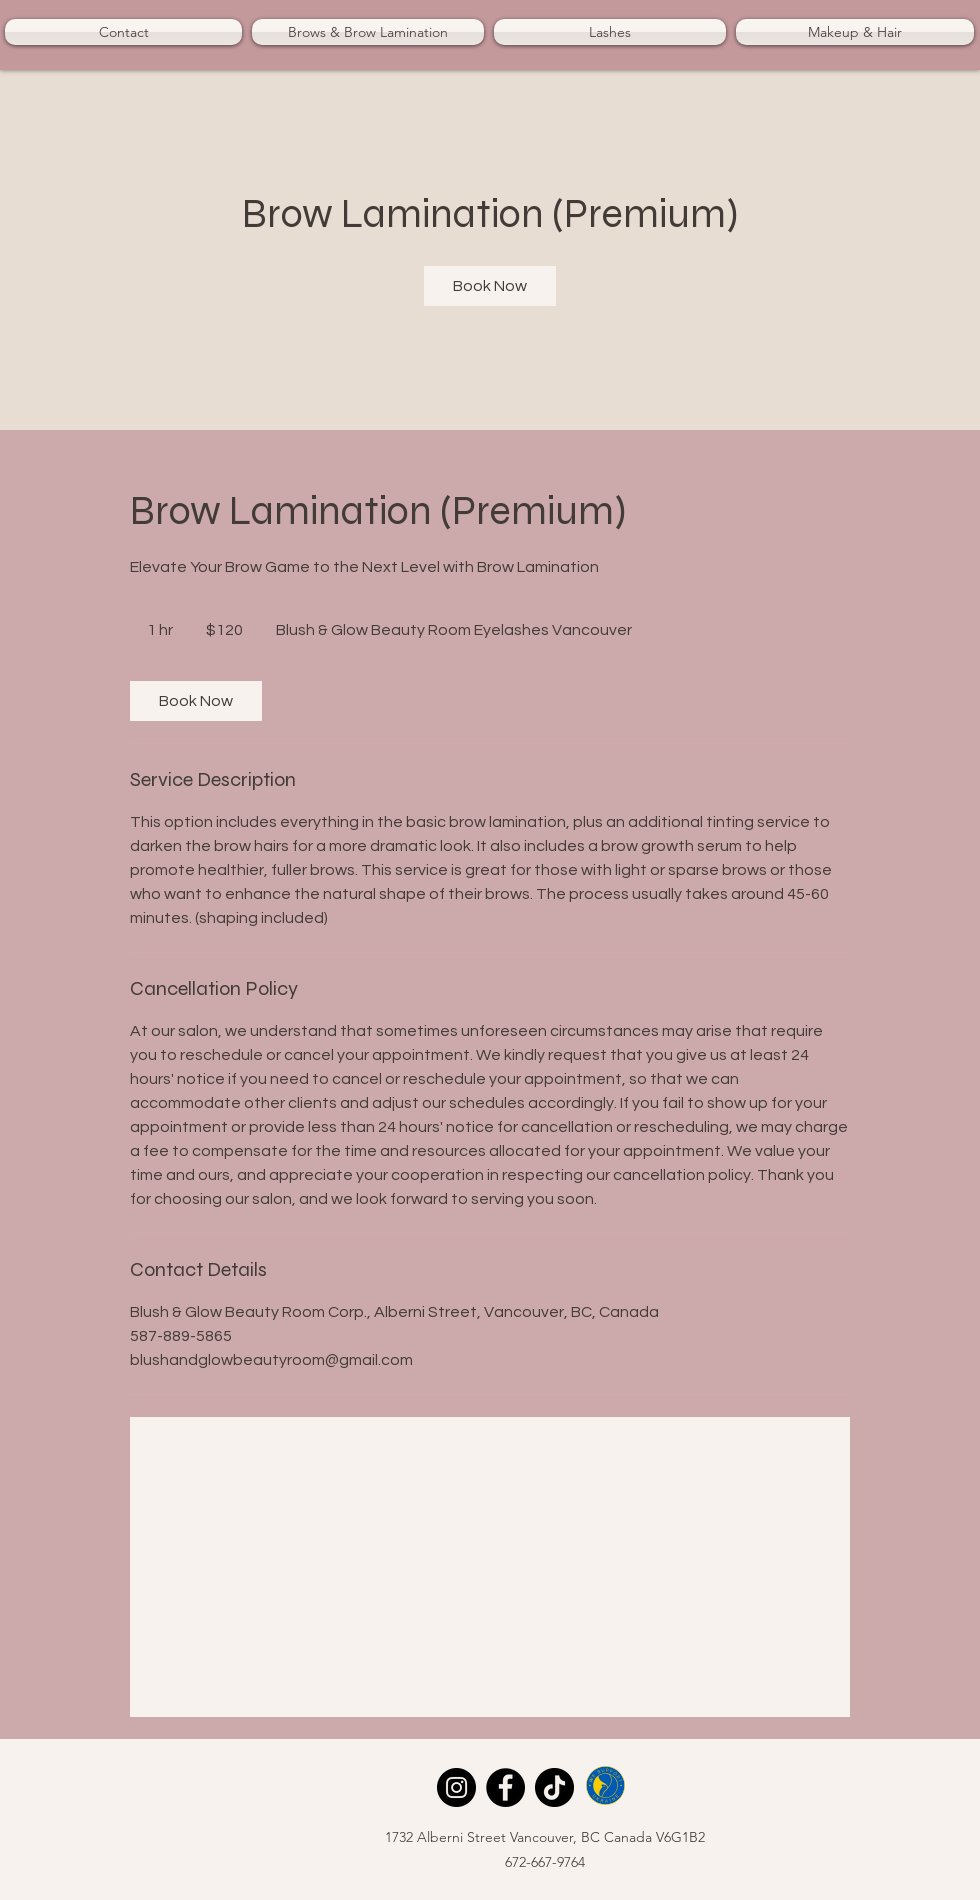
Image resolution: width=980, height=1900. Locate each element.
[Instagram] (456, 1787)
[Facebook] (505, 1787)
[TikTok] (554, 1787)
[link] (490, 286)
